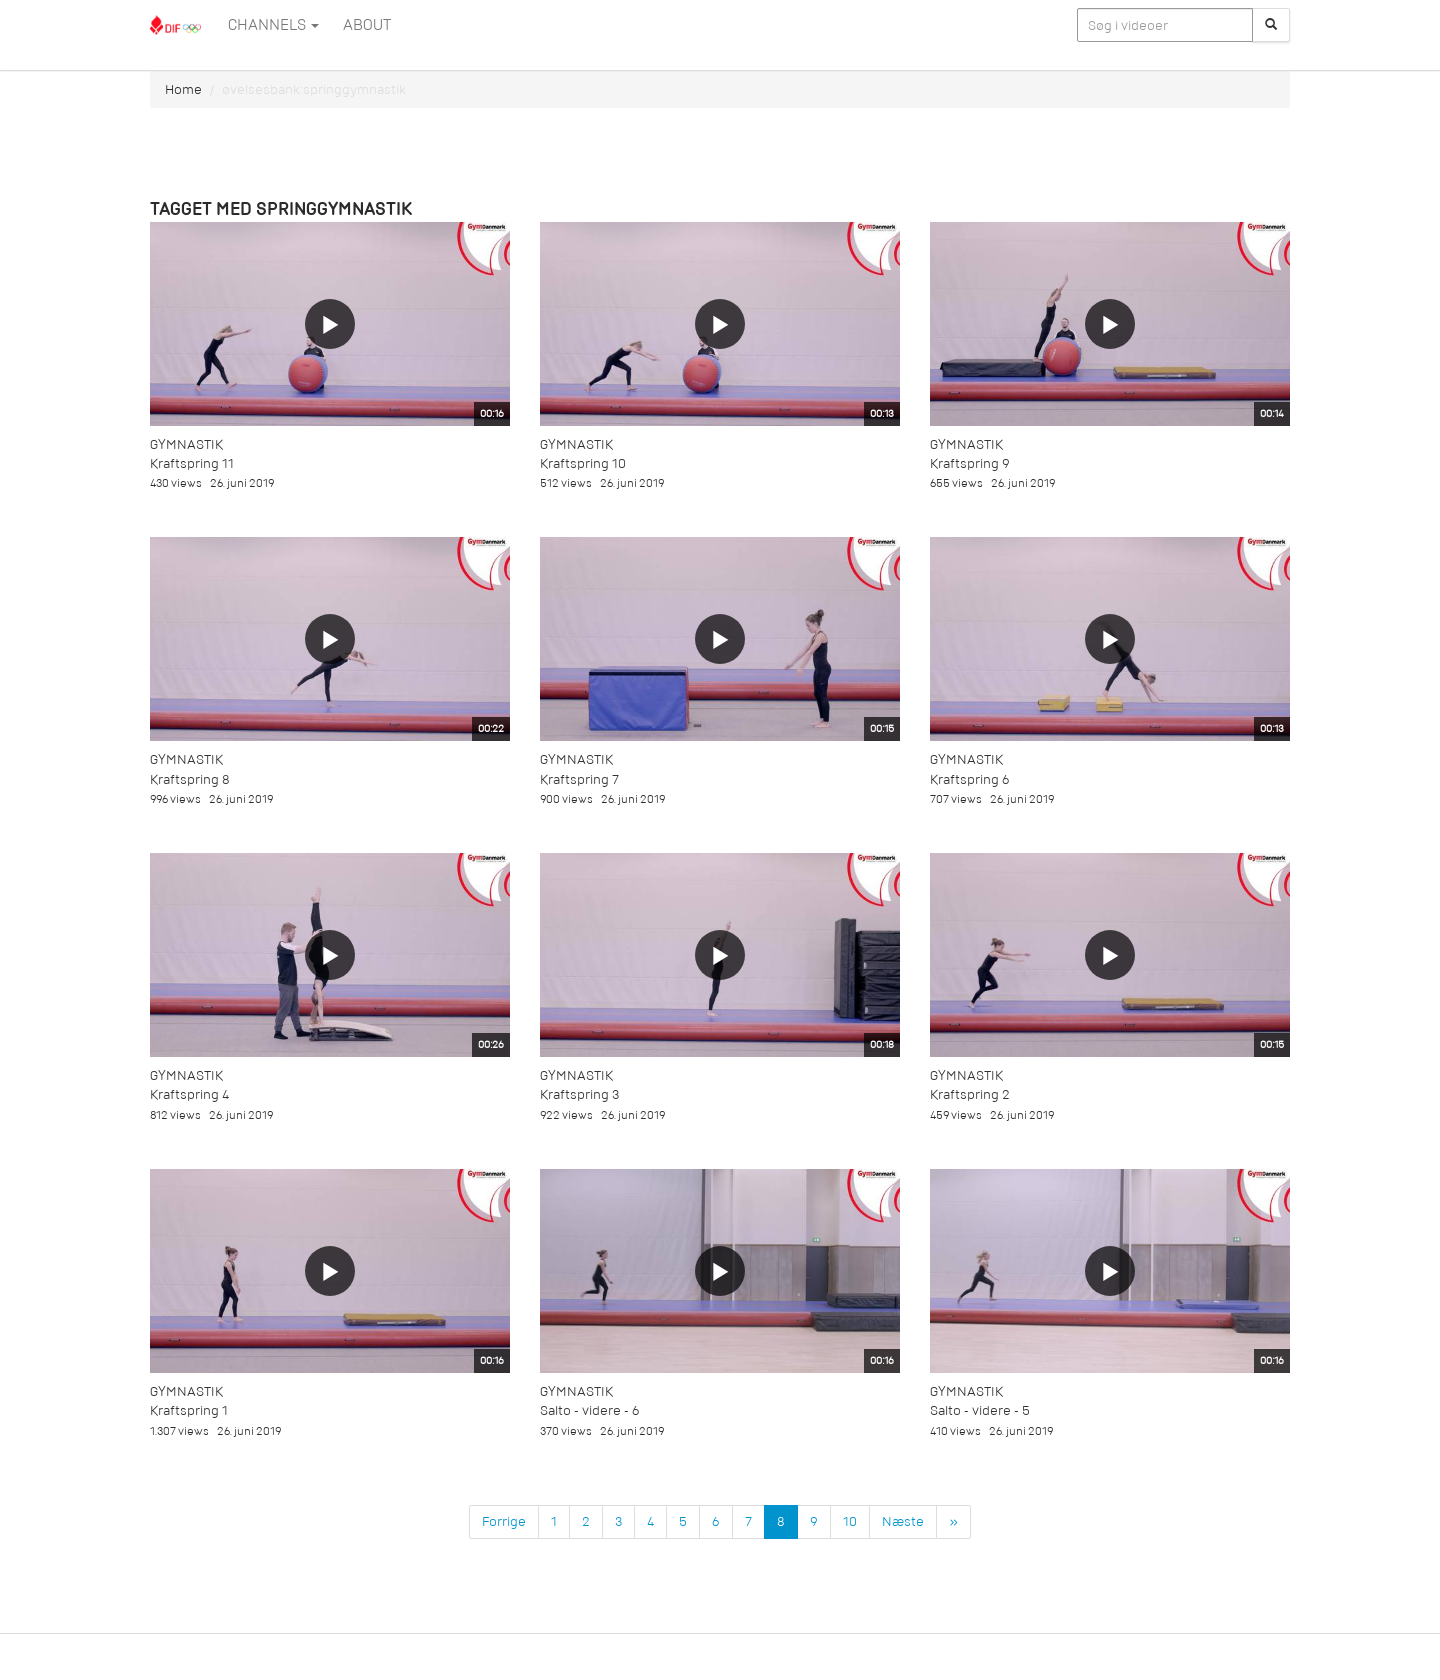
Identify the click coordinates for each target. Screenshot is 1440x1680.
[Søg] (1271, 25)
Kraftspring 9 (970, 463)
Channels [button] (273, 25)
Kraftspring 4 (189, 1094)
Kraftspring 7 (579, 779)
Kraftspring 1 (189, 1410)
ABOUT (367, 25)
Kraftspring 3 (579, 1094)
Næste (903, 1521)
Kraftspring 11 (192, 463)
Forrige (504, 1521)
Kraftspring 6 (970, 779)
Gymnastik (186, 444)
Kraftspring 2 (970, 1094)
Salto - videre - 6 (590, 1410)
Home (183, 89)
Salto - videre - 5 (980, 1410)
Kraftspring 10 (583, 463)
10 (850, 1521)
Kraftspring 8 (190, 779)
